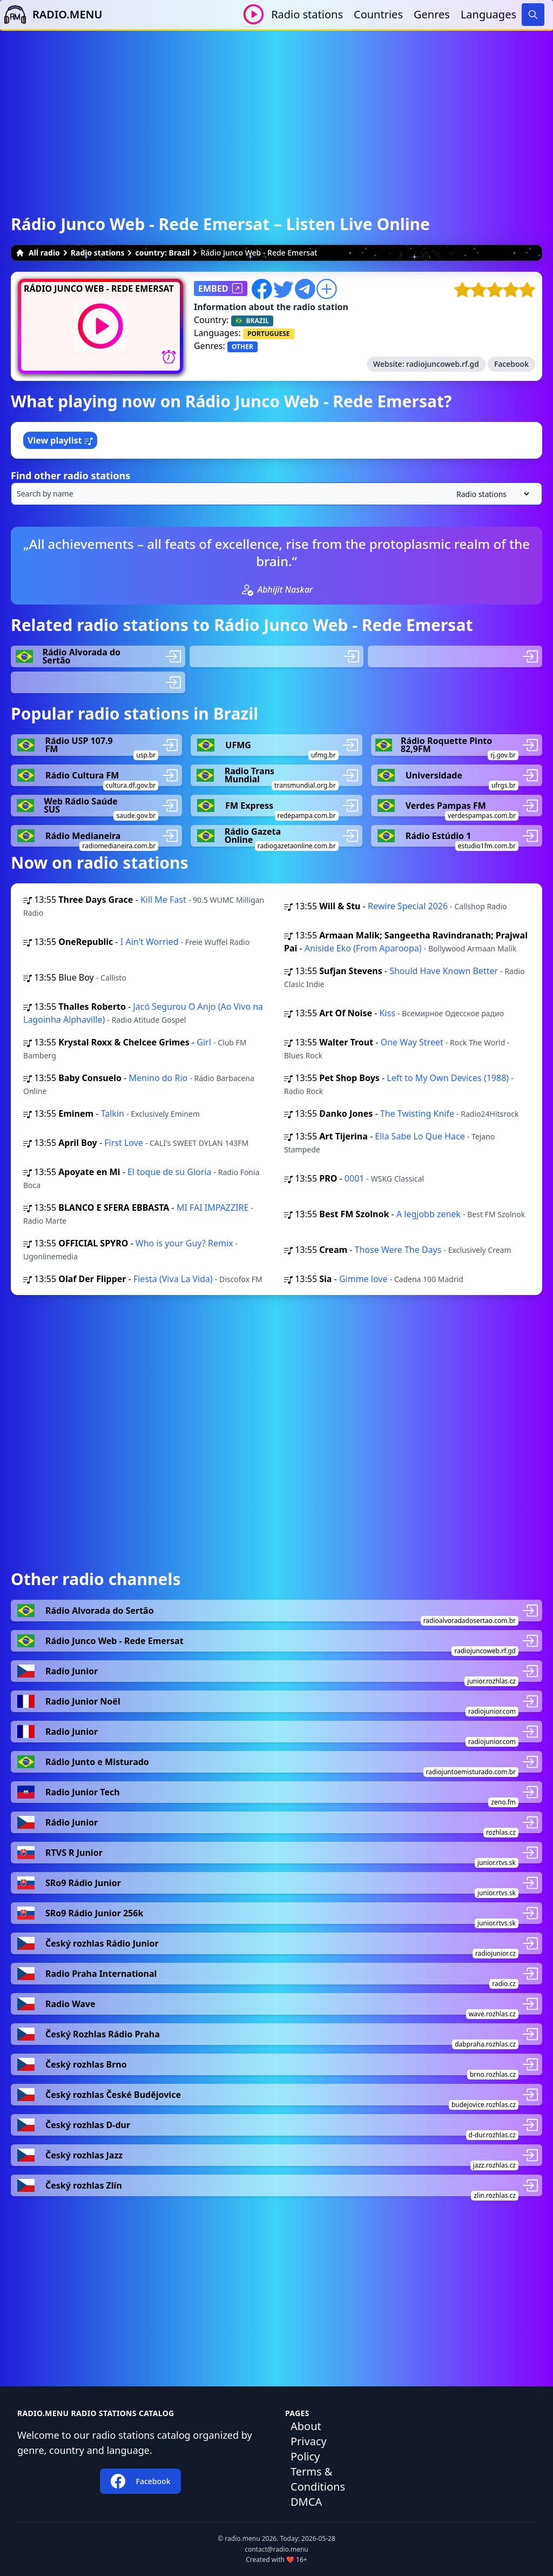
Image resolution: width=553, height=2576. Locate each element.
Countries (378, 14)
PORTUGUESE (268, 333)
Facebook (511, 364)
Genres (432, 14)
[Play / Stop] (253, 14)
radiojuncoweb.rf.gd (442, 364)
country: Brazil (162, 252)
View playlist (60, 440)
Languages (488, 14)
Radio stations (307, 14)
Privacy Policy (309, 2449)
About (306, 2426)
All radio (38, 252)
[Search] (533, 14)
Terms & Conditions (318, 2479)
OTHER (242, 346)
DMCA (306, 2501)
